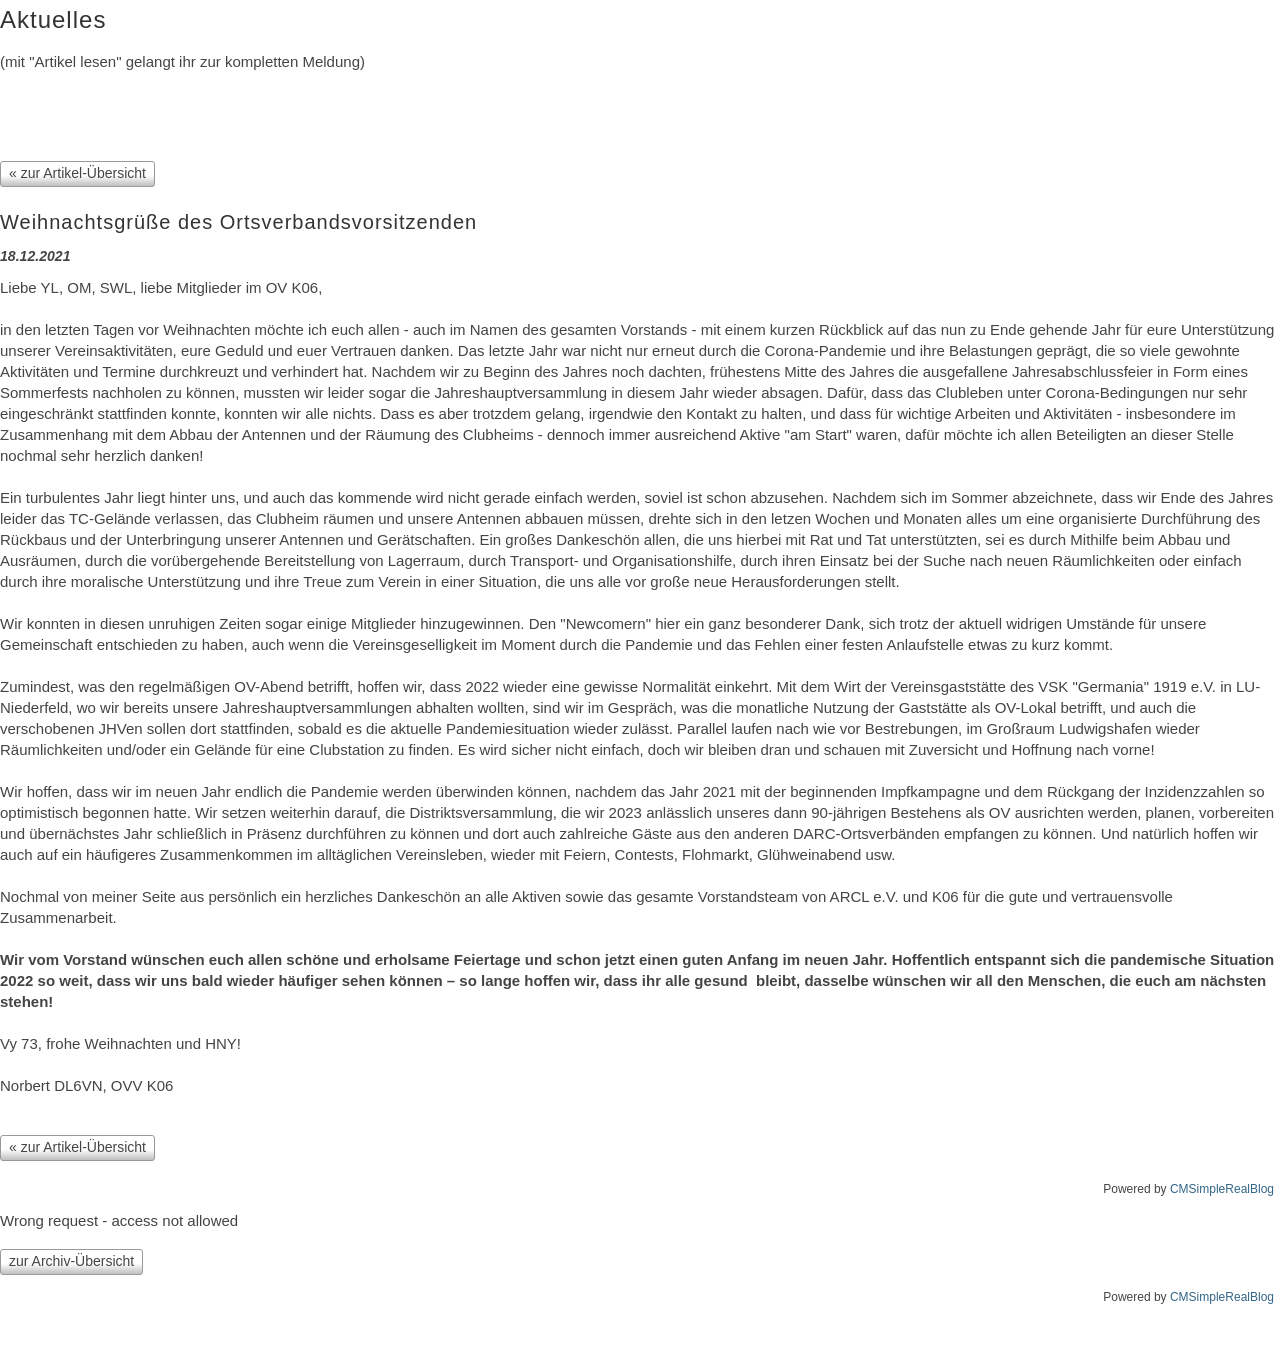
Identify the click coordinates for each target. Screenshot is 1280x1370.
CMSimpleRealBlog (1222, 1189)
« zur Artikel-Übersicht (77, 173)
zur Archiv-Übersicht (71, 1261)
